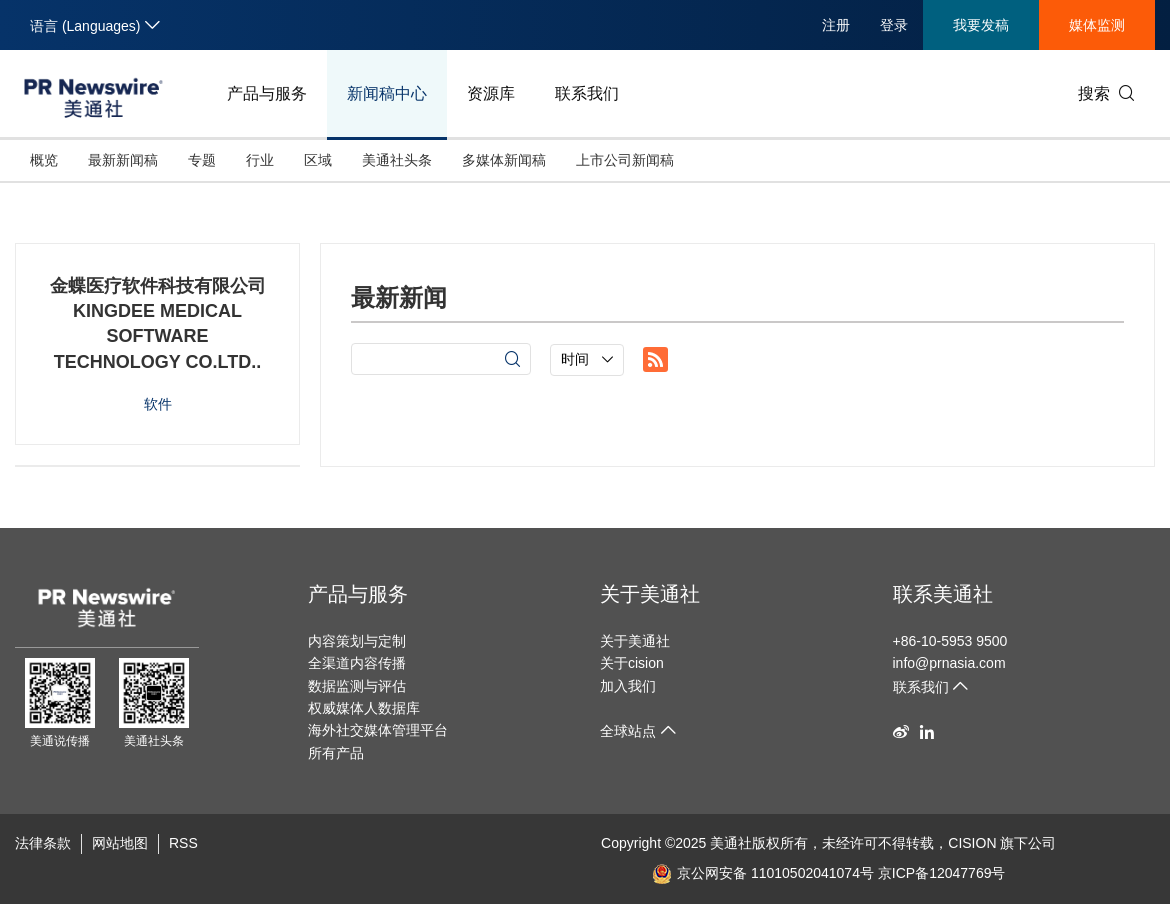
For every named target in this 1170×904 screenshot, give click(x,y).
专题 (202, 160)
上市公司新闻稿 (625, 160)
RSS (183, 843)
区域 (318, 160)
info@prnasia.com (949, 663)
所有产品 (336, 753)
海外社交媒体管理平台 (378, 730)
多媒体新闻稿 (504, 160)
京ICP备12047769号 (942, 873)
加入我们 (628, 686)
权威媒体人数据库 (364, 708)
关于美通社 (650, 594)
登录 (894, 25)
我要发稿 (981, 25)
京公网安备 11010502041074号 (763, 873)
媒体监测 (1097, 25)
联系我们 (587, 93)
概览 (44, 160)
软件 (158, 404)
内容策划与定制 (357, 641)
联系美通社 (943, 594)
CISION (972, 843)
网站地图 (120, 843)
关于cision (632, 663)
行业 (260, 160)
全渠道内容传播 (357, 663)
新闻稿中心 (387, 93)
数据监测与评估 (357, 686)
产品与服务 (267, 93)
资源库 (491, 93)
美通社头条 (397, 160)
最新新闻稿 (123, 160)
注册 (836, 25)
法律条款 (43, 843)
